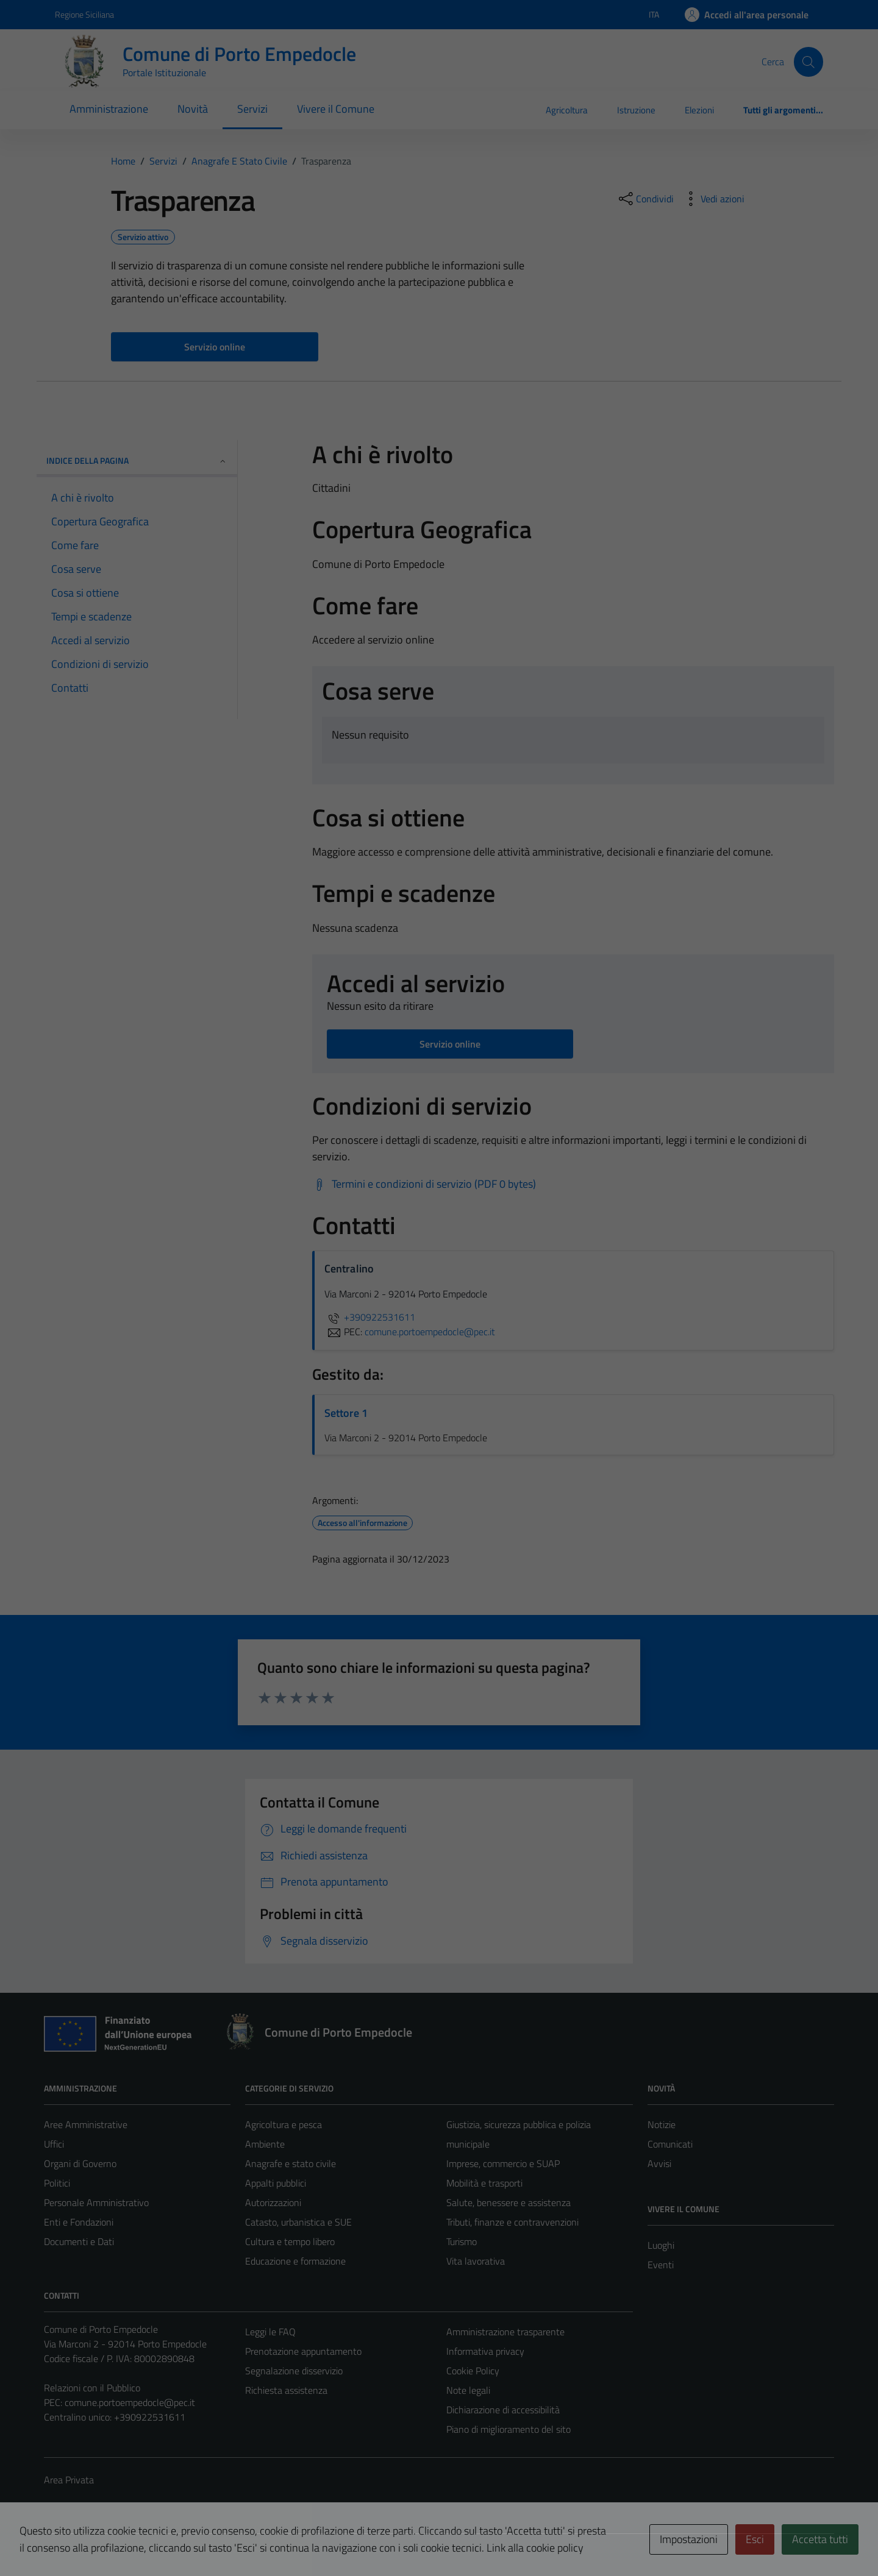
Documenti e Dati (79, 2241)
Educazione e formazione (295, 2261)
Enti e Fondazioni (78, 2222)
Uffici (54, 2144)
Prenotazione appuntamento (303, 2351)
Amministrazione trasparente (505, 2331)
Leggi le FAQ (270, 2331)
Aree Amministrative (85, 2124)
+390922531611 (369, 1317)
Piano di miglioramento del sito (508, 2429)
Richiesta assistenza (286, 2390)
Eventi (661, 2264)
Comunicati (670, 2144)
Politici (57, 2183)
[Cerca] (808, 61)
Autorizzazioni (273, 2202)
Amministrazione (109, 109)
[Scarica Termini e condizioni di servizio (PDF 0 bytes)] (424, 1184)
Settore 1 (346, 1413)
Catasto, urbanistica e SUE (298, 2222)
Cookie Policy (472, 2370)
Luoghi (661, 2245)
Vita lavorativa (475, 2261)
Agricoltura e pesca (283, 2124)
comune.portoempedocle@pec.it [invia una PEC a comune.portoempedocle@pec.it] (430, 1331)
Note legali (468, 2390)
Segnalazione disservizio (294, 2370)
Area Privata (69, 2479)
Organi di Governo (80, 2163)
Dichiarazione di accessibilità (503, 2409)
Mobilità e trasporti (484, 2183)
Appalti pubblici (275, 2183)
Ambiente (265, 2144)
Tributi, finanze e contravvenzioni (512, 2222)
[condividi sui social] (645, 198)
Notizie (662, 2124)
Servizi (252, 109)
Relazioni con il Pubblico (92, 2387)
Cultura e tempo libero (290, 2241)
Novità (192, 109)
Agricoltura (567, 110)
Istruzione (636, 110)
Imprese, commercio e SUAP (503, 2163)
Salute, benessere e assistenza (508, 2202)
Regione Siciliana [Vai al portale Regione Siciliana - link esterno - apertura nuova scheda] (84, 14)
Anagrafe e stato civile (290, 2163)
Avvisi (659, 2163)
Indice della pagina (136, 460)
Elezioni (699, 110)
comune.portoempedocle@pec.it (130, 2402)
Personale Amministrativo (96, 2202)
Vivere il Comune (335, 109)
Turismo (461, 2241)
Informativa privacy (485, 2351)
